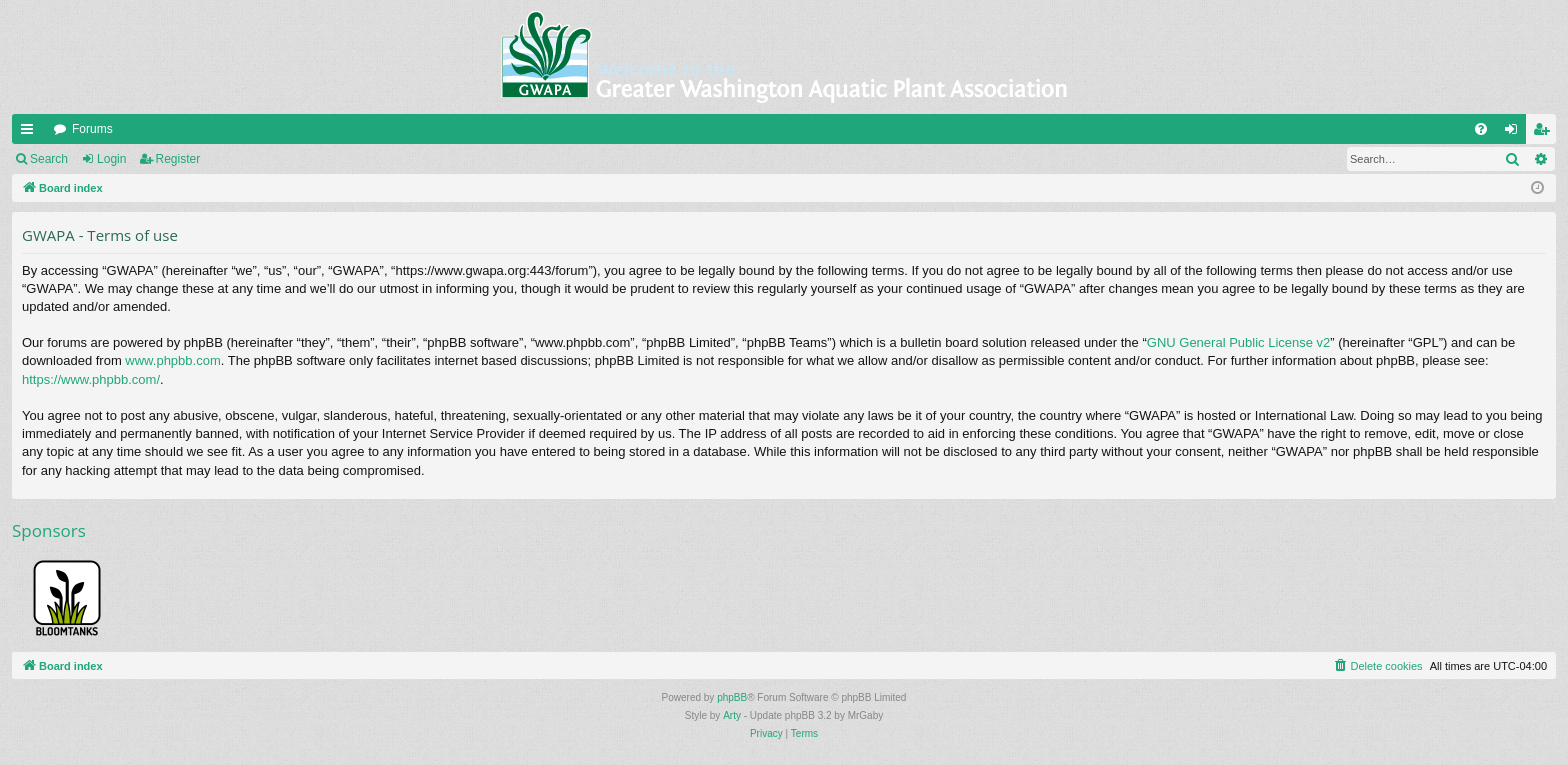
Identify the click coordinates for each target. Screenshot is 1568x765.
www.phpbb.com (172, 360)
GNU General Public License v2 (1239, 342)
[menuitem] (1481, 129)
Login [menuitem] (1515, 133)
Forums (92, 129)
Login (111, 159)
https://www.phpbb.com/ (91, 379)
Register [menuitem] (1545, 133)
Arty (732, 715)
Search (49, 159)
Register (178, 159)
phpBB (732, 697)
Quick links (31, 133)
